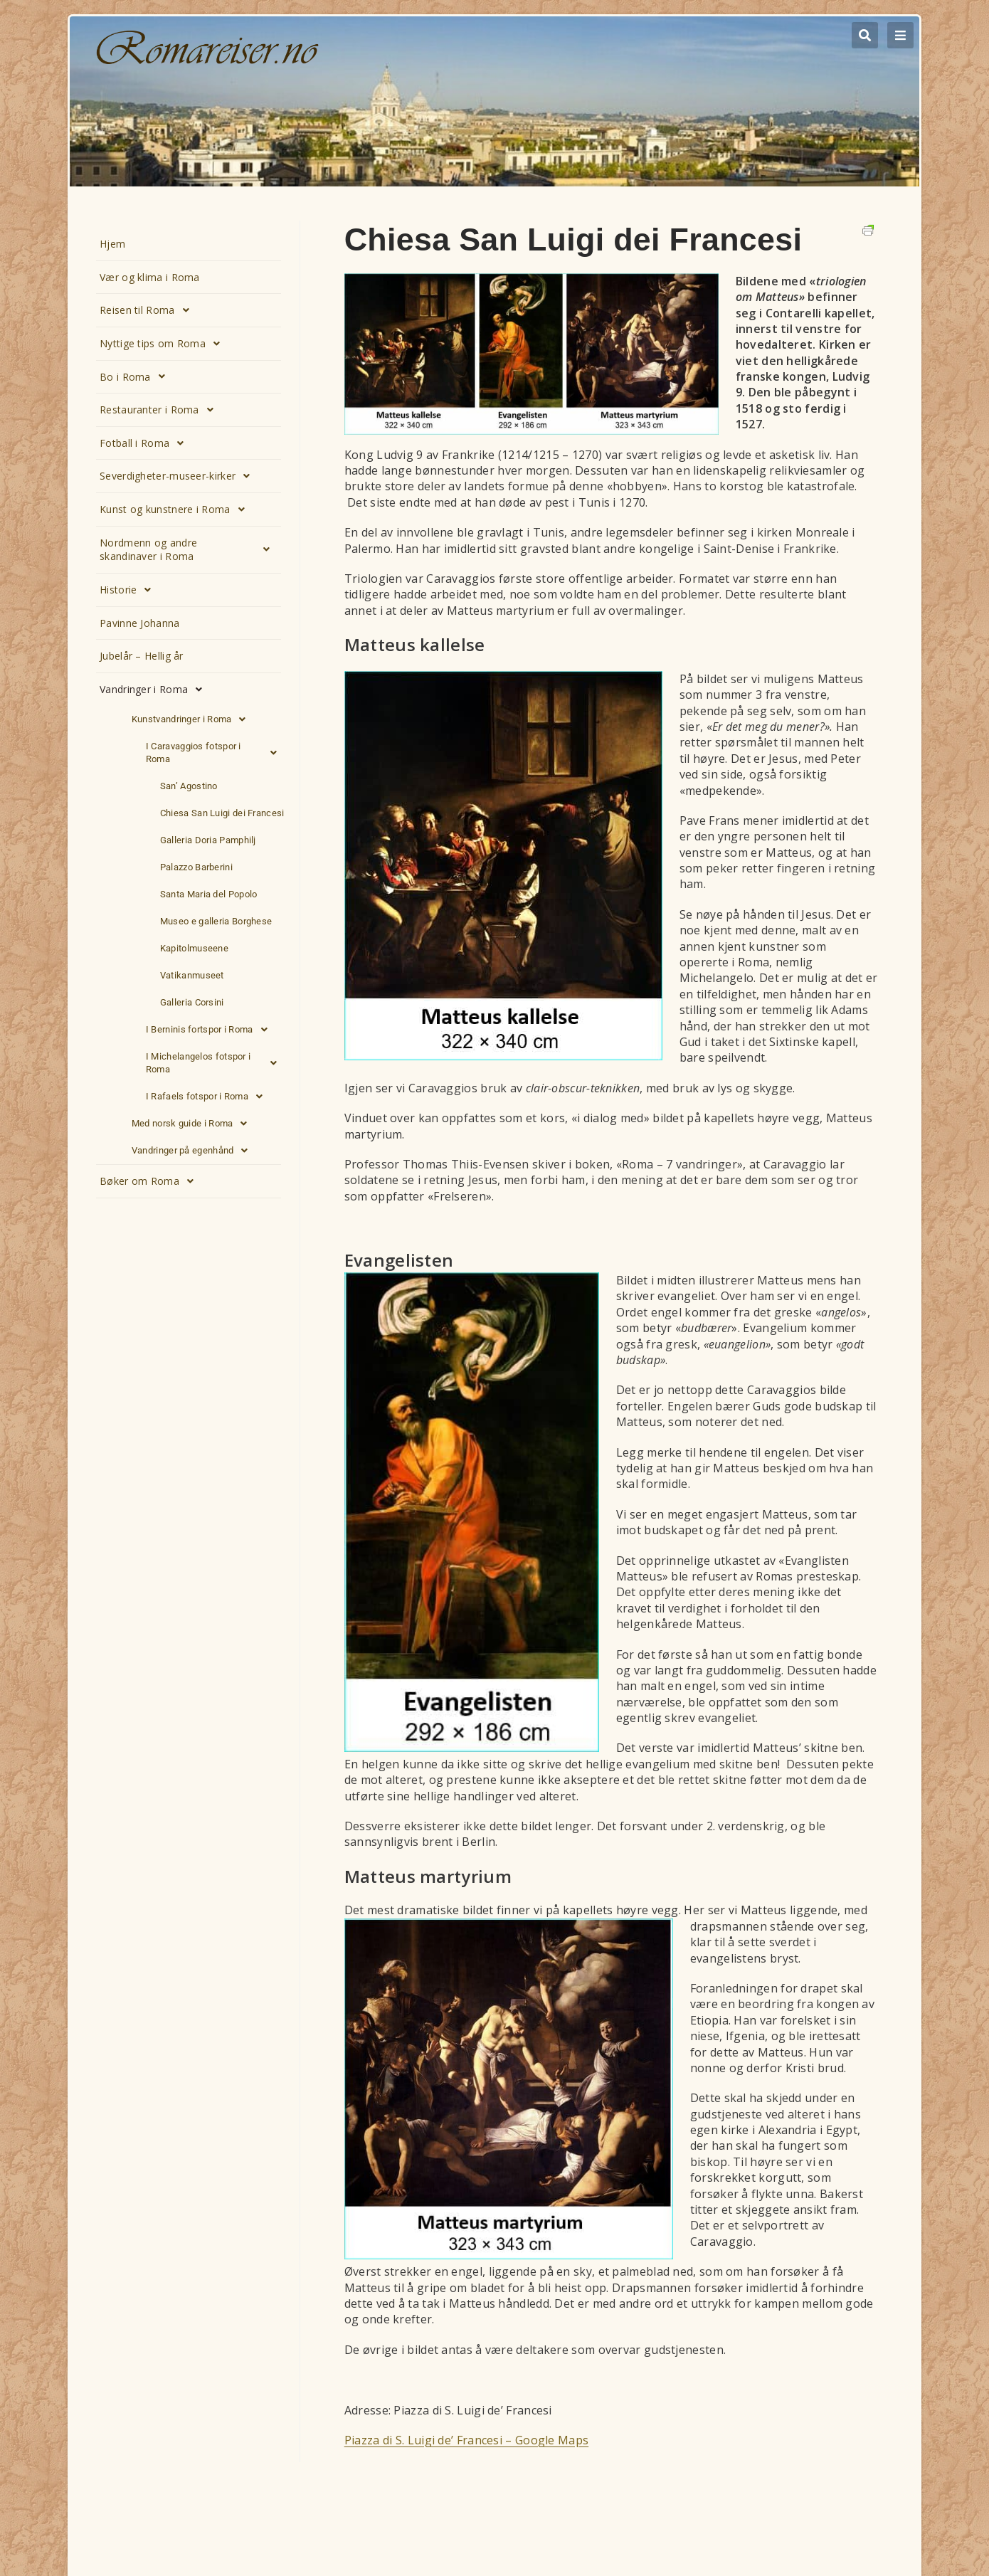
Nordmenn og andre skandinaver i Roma (188, 550)
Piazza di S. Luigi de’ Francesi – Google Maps (466, 2440)
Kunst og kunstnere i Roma (176, 509)
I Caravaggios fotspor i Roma (215, 753)
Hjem (112, 243)
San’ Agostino (189, 786)
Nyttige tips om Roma (164, 344)
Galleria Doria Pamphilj (208, 840)
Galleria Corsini (192, 1002)
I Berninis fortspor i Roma (210, 1029)
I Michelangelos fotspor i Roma (215, 1063)
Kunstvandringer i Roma (193, 719)
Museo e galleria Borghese (216, 921)
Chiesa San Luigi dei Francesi (222, 813)
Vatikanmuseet (192, 975)
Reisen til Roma (148, 310)
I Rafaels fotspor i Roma (208, 1096)
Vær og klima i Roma (150, 277)
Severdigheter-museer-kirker (179, 476)
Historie (129, 590)
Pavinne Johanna (140, 623)
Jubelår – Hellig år (142, 656)
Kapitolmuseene (194, 948)
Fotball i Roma (146, 443)
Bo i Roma (136, 376)
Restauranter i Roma (160, 410)
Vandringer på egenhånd (194, 1150)
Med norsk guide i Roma (193, 1123)
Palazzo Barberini (196, 867)
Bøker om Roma (150, 1181)
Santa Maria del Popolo (209, 894)
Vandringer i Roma (155, 689)
